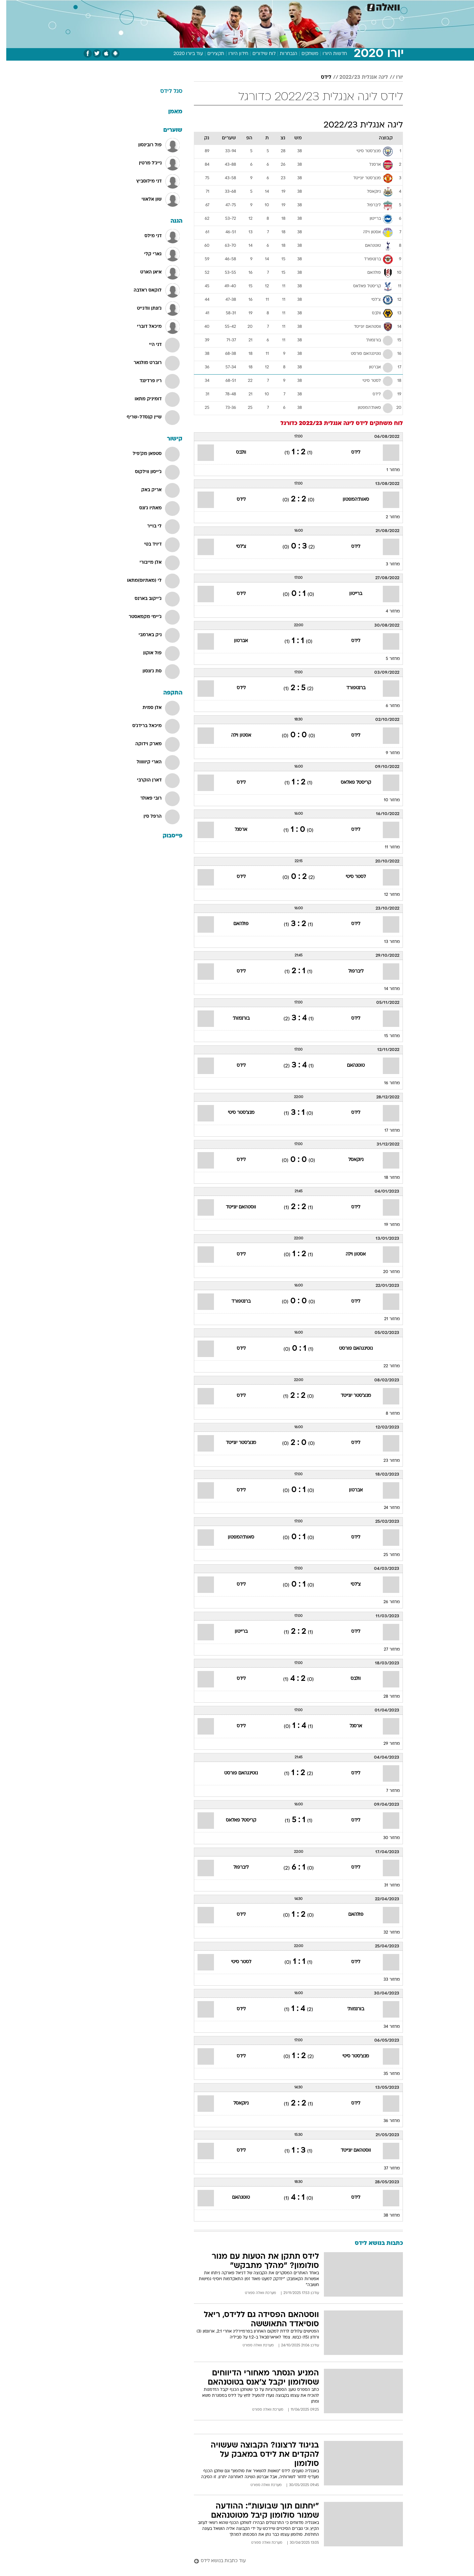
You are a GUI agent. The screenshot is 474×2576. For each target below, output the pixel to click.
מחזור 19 (386, 1225)
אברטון (235, 641)
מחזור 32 (385, 1933)
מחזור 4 (387, 611)
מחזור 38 (385, 2216)
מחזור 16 (386, 1083)
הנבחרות (282, 54)
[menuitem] (349, 6)
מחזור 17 (386, 1131)
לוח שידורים (257, 54)
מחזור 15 (386, 1036)
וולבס (235, 452)
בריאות (233, 6)
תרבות (310, 6)
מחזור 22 (385, 1366)
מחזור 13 (386, 942)
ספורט (331, 6)
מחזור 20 (385, 1272)
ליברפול (349, 971)
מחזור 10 (386, 800)
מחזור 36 (385, 2121)
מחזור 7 (387, 1791)
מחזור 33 (385, 1980)
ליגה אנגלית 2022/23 (357, 77)
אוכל (253, 6)
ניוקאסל (349, 1160)
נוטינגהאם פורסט (349, 1348)
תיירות (211, 6)
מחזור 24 (386, 1508)
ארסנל (234, 830)
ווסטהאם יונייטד (235, 1207)
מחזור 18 (386, 1178)
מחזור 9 (387, 753)
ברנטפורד (349, 688)
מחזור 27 (386, 1650)
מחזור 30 (385, 1838)
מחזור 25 (385, 1555)
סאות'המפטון (349, 499)
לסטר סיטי (349, 877)
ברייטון (349, 594)
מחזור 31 (386, 1885)
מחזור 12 (386, 895)
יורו (393, 77)
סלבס (289, 6)
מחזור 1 (387, 470)
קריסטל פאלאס (349, 782)
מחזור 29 (385, 1744)
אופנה (161, 6)
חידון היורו (232, 54)
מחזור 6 (387, 706)
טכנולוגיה (186, 6)
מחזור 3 (387, 564)
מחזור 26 (385, 1602)
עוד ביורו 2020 (182, 54)
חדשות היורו (328, 54)
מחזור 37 (386, 2168)
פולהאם (234, 924)
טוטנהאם (349, 1065)
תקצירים (209, 54)
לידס (320, 77)
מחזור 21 (386, 1319)
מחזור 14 (386, 989)
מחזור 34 (385, 2027)
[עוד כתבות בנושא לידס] (292, 2561)
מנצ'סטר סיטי (235, 1113)
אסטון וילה (235, 735)
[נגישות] (9, 7)
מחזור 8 (387, 1414)
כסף (270, 6)
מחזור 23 (385, 1461)
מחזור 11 (386, 847)
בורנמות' (234, 1018)
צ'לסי (235, 547)
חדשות (353, 6)
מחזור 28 (385, 1697)
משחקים (303, 54)
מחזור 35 (385, 2074)
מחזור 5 (387, 659)
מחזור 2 (387, 517)
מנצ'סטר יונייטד (349, 1396)
